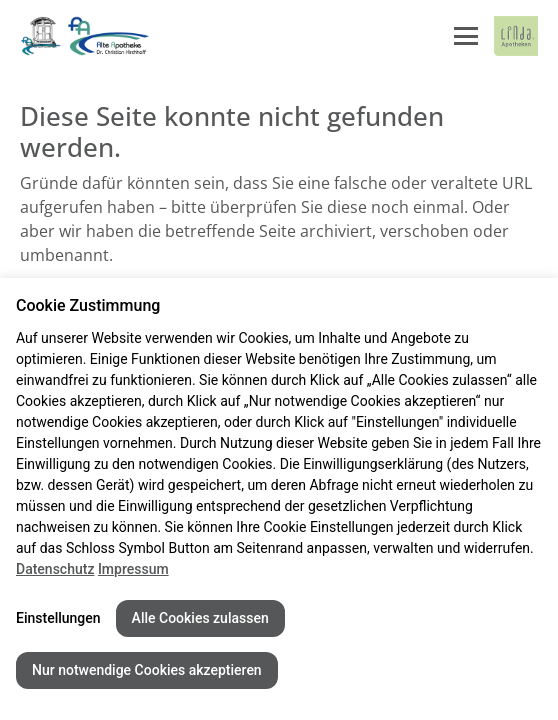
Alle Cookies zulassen (200, 618)
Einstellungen (58, 618)
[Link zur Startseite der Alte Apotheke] (85, 36)
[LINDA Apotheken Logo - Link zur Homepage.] (516, 36)
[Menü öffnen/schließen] (466, 36)
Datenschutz (55, 569)
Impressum (133, 569)
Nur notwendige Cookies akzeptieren (147, 670)
